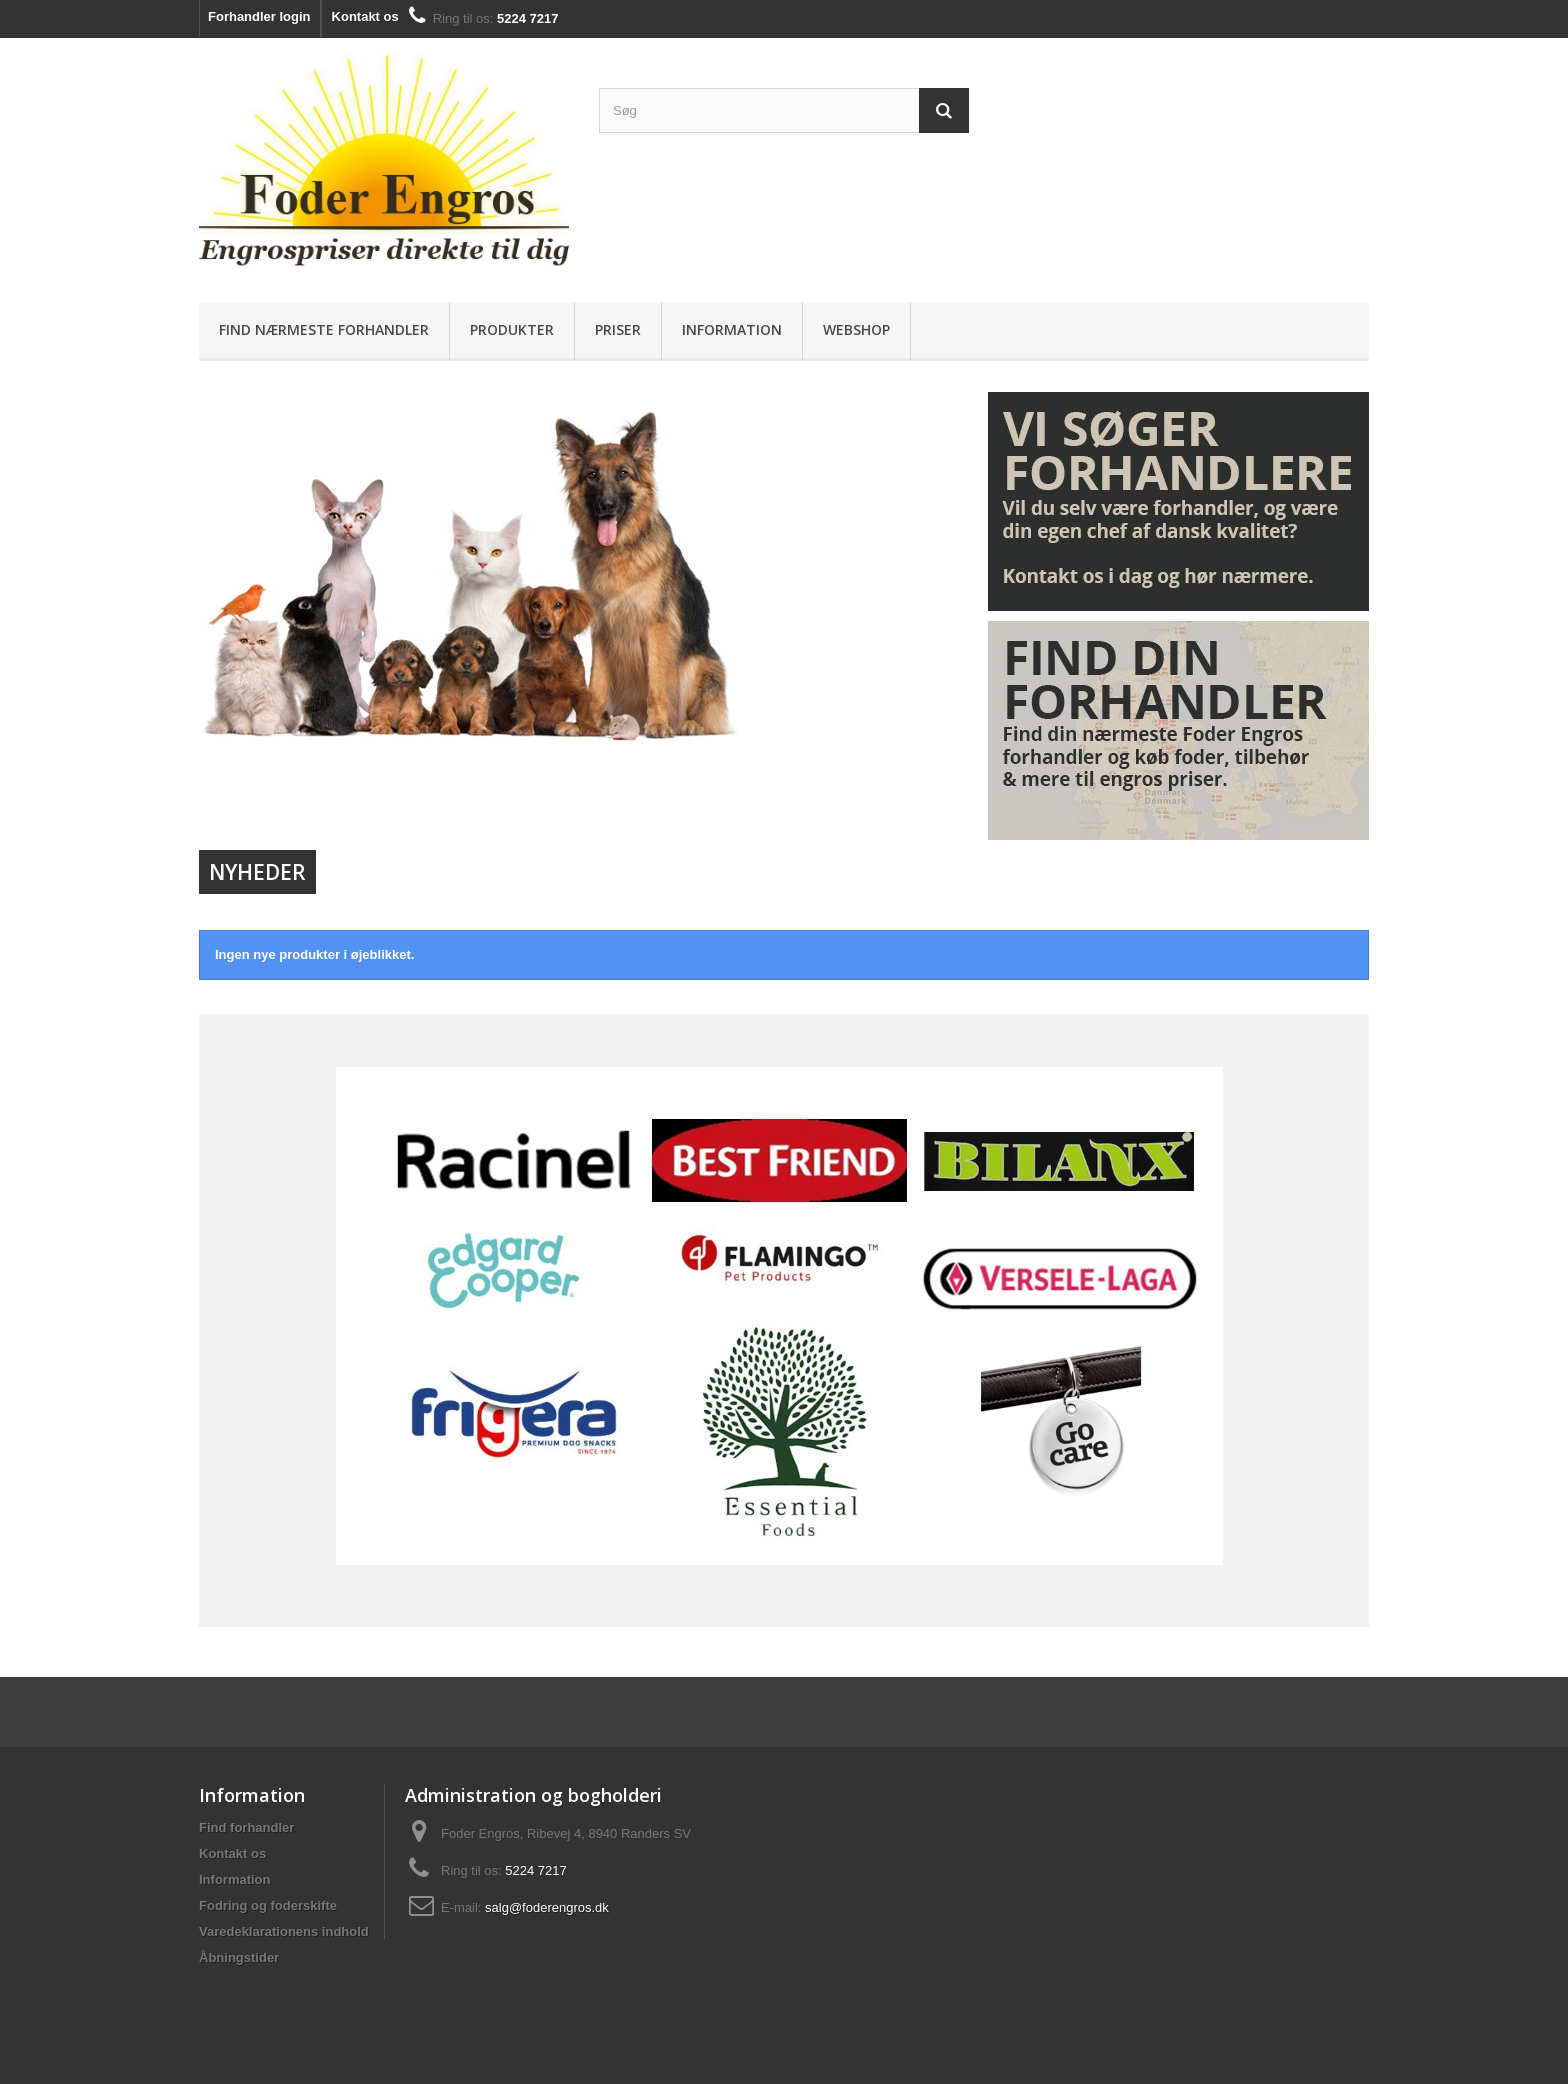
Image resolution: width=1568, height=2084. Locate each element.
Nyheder (257, 872)
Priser (618, 329)
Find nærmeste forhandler (324, 329)
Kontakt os (365, 16)
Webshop (856, 329)
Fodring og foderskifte (268, 1905)
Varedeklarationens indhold (284, 1931)
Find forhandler (246, 1827)
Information (732, 329)
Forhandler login (259, 16)
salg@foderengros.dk (547, 1907)
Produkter (512, 329)
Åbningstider (239, 1957)
